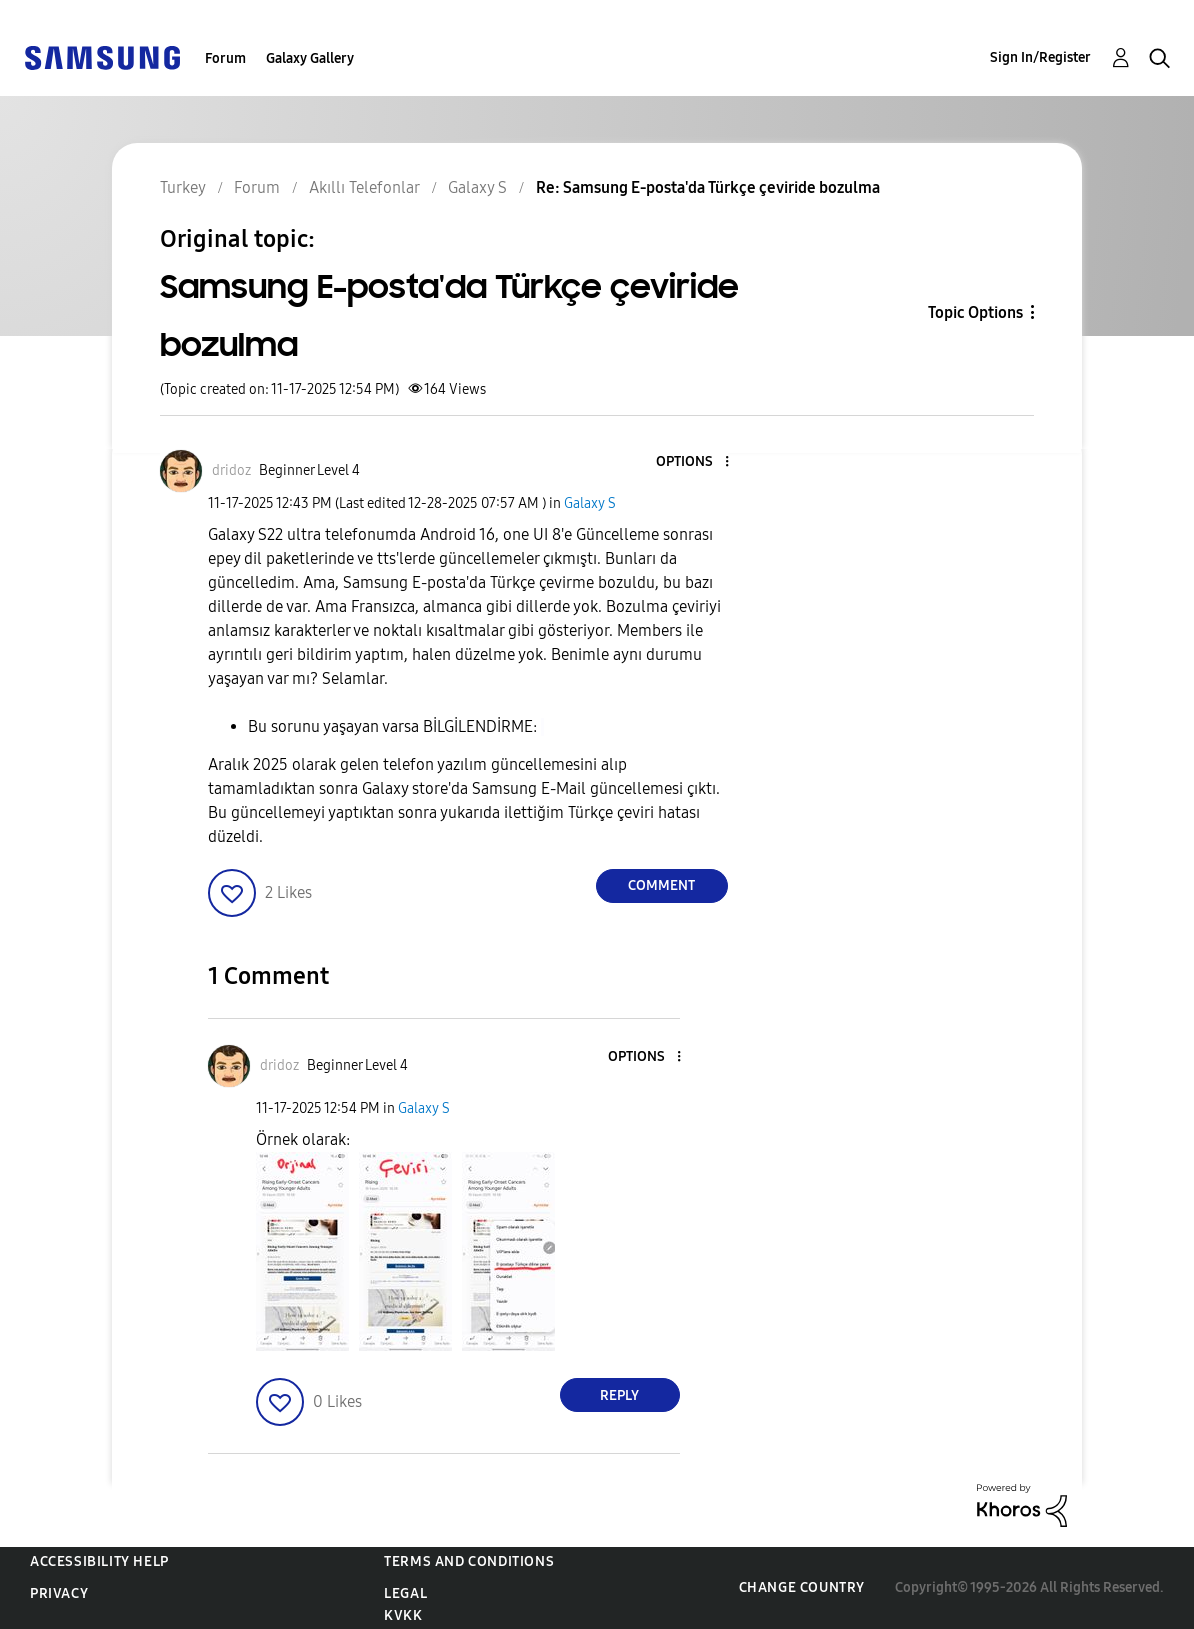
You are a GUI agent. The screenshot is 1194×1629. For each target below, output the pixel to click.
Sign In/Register (1040, 57)
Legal (405, 1593)
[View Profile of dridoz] (231, 470)
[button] (693, 462)
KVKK (403, 1615)
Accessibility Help (99, 1561)
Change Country (802, 1587)
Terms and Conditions (469, 1561)
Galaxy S (590, 503)
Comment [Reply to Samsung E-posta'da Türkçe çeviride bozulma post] (661, 885)
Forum (225, 58)
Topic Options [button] (975, 312)
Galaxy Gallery (310, 58)
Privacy (59, 1593)
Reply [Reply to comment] (619, 1395)
